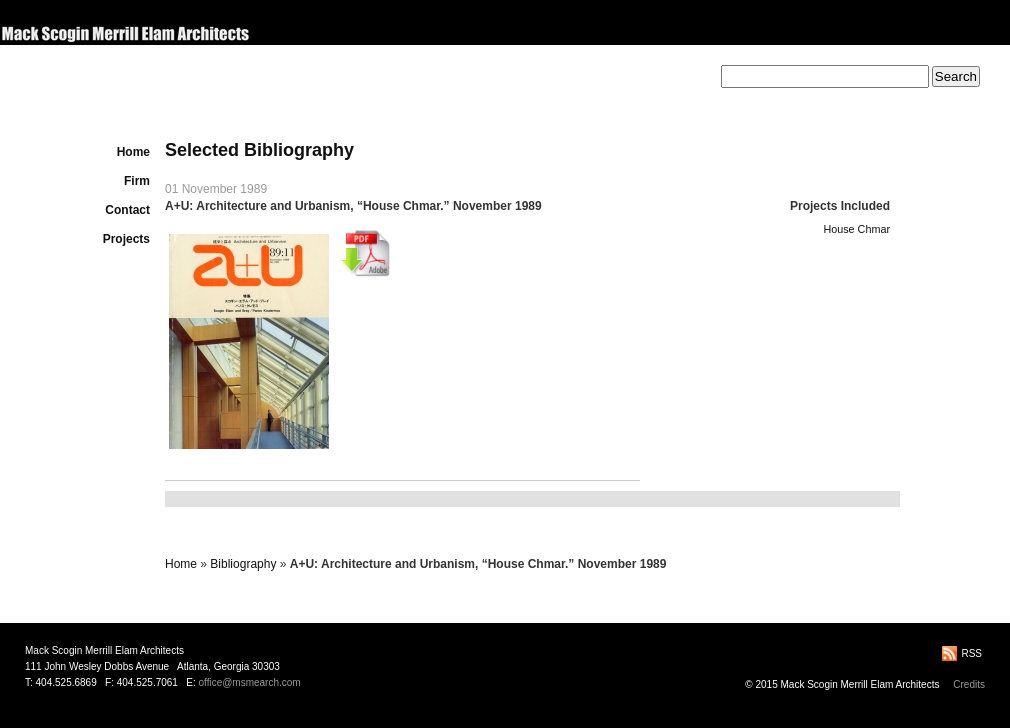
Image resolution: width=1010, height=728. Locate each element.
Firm (137, 181)
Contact (127, 210)
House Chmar (856, 229)
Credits (969, 684)
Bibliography (243, 564)
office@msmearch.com (249, 682)
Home (133, 152)
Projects (126, 239)
